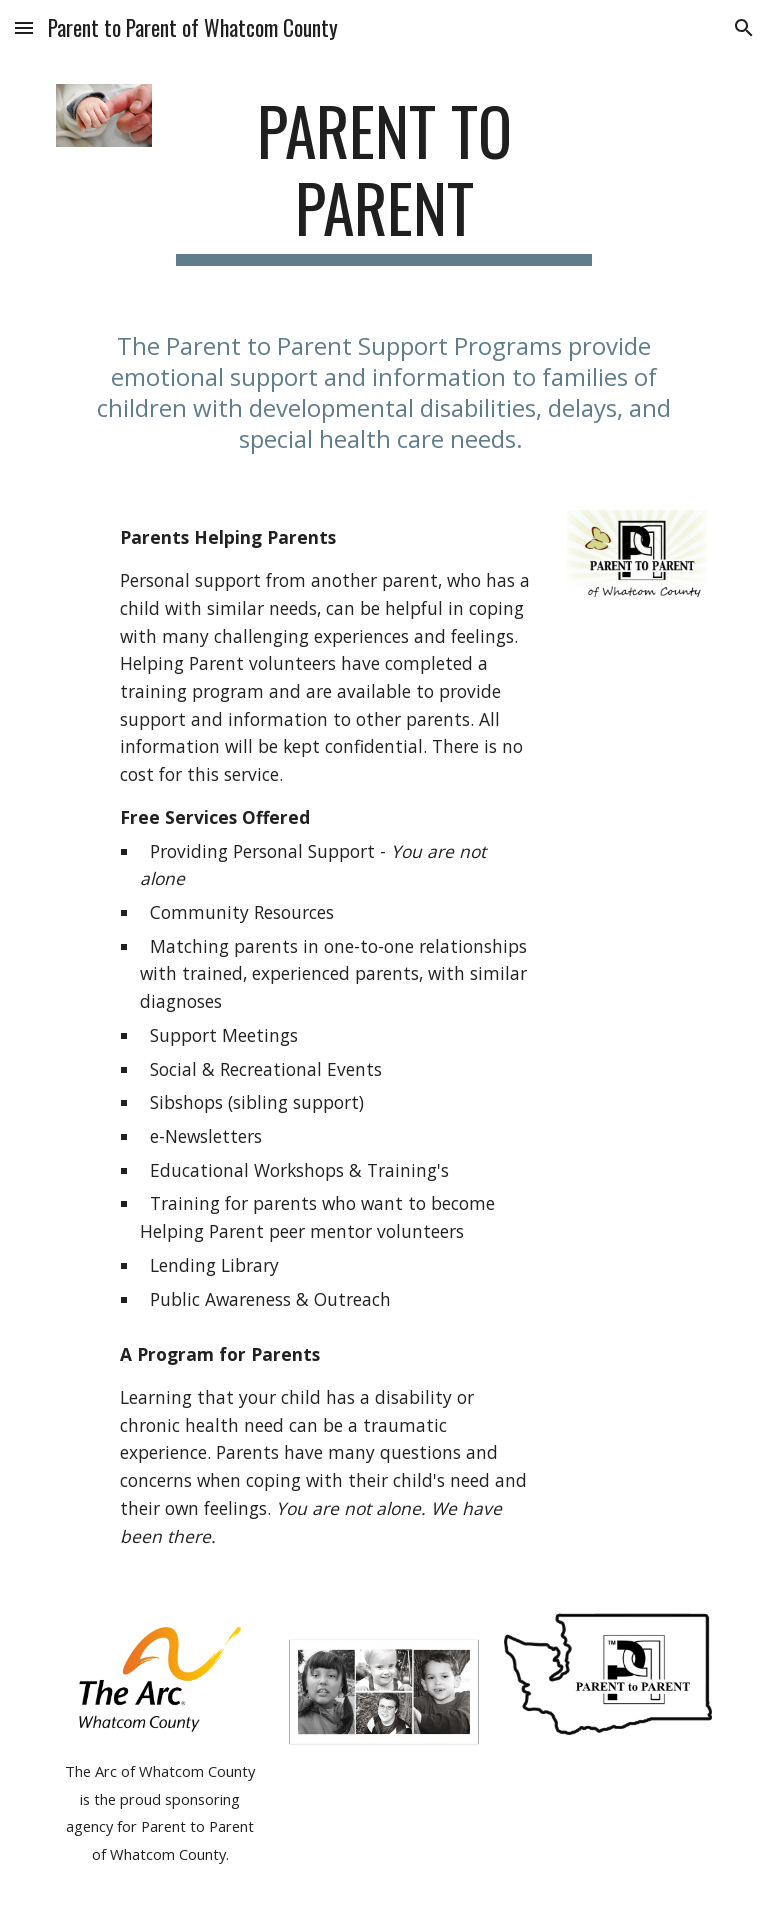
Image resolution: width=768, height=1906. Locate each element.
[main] (383, 179)
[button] (24, 27)
